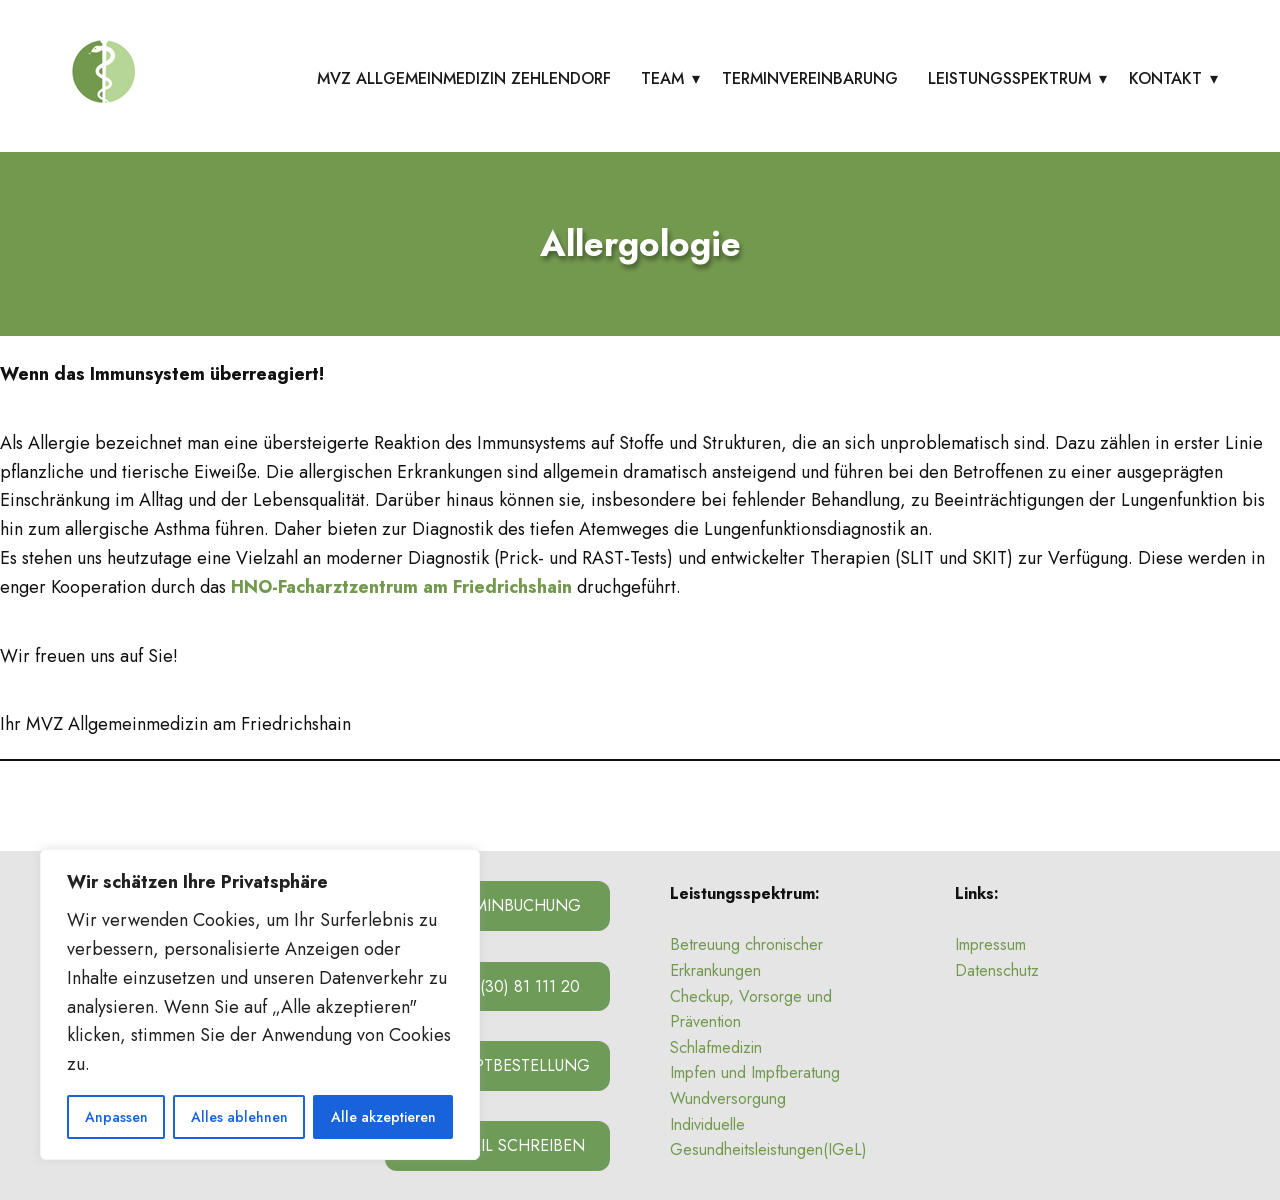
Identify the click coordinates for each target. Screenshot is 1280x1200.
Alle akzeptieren (383, 1117)
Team (662, 78)
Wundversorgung (728, 1098)
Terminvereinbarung (810, 78)
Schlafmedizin (716, 1047)
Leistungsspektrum (1009, 78)
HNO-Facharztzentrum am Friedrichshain (401, 587)
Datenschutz (997, 970)
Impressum (990, 944)
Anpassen (116, 1117)
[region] (260, 1004)
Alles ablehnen (239, 1117)
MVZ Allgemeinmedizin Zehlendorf (464, 78)
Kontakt (1165, 78)
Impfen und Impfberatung (755, 1072)
